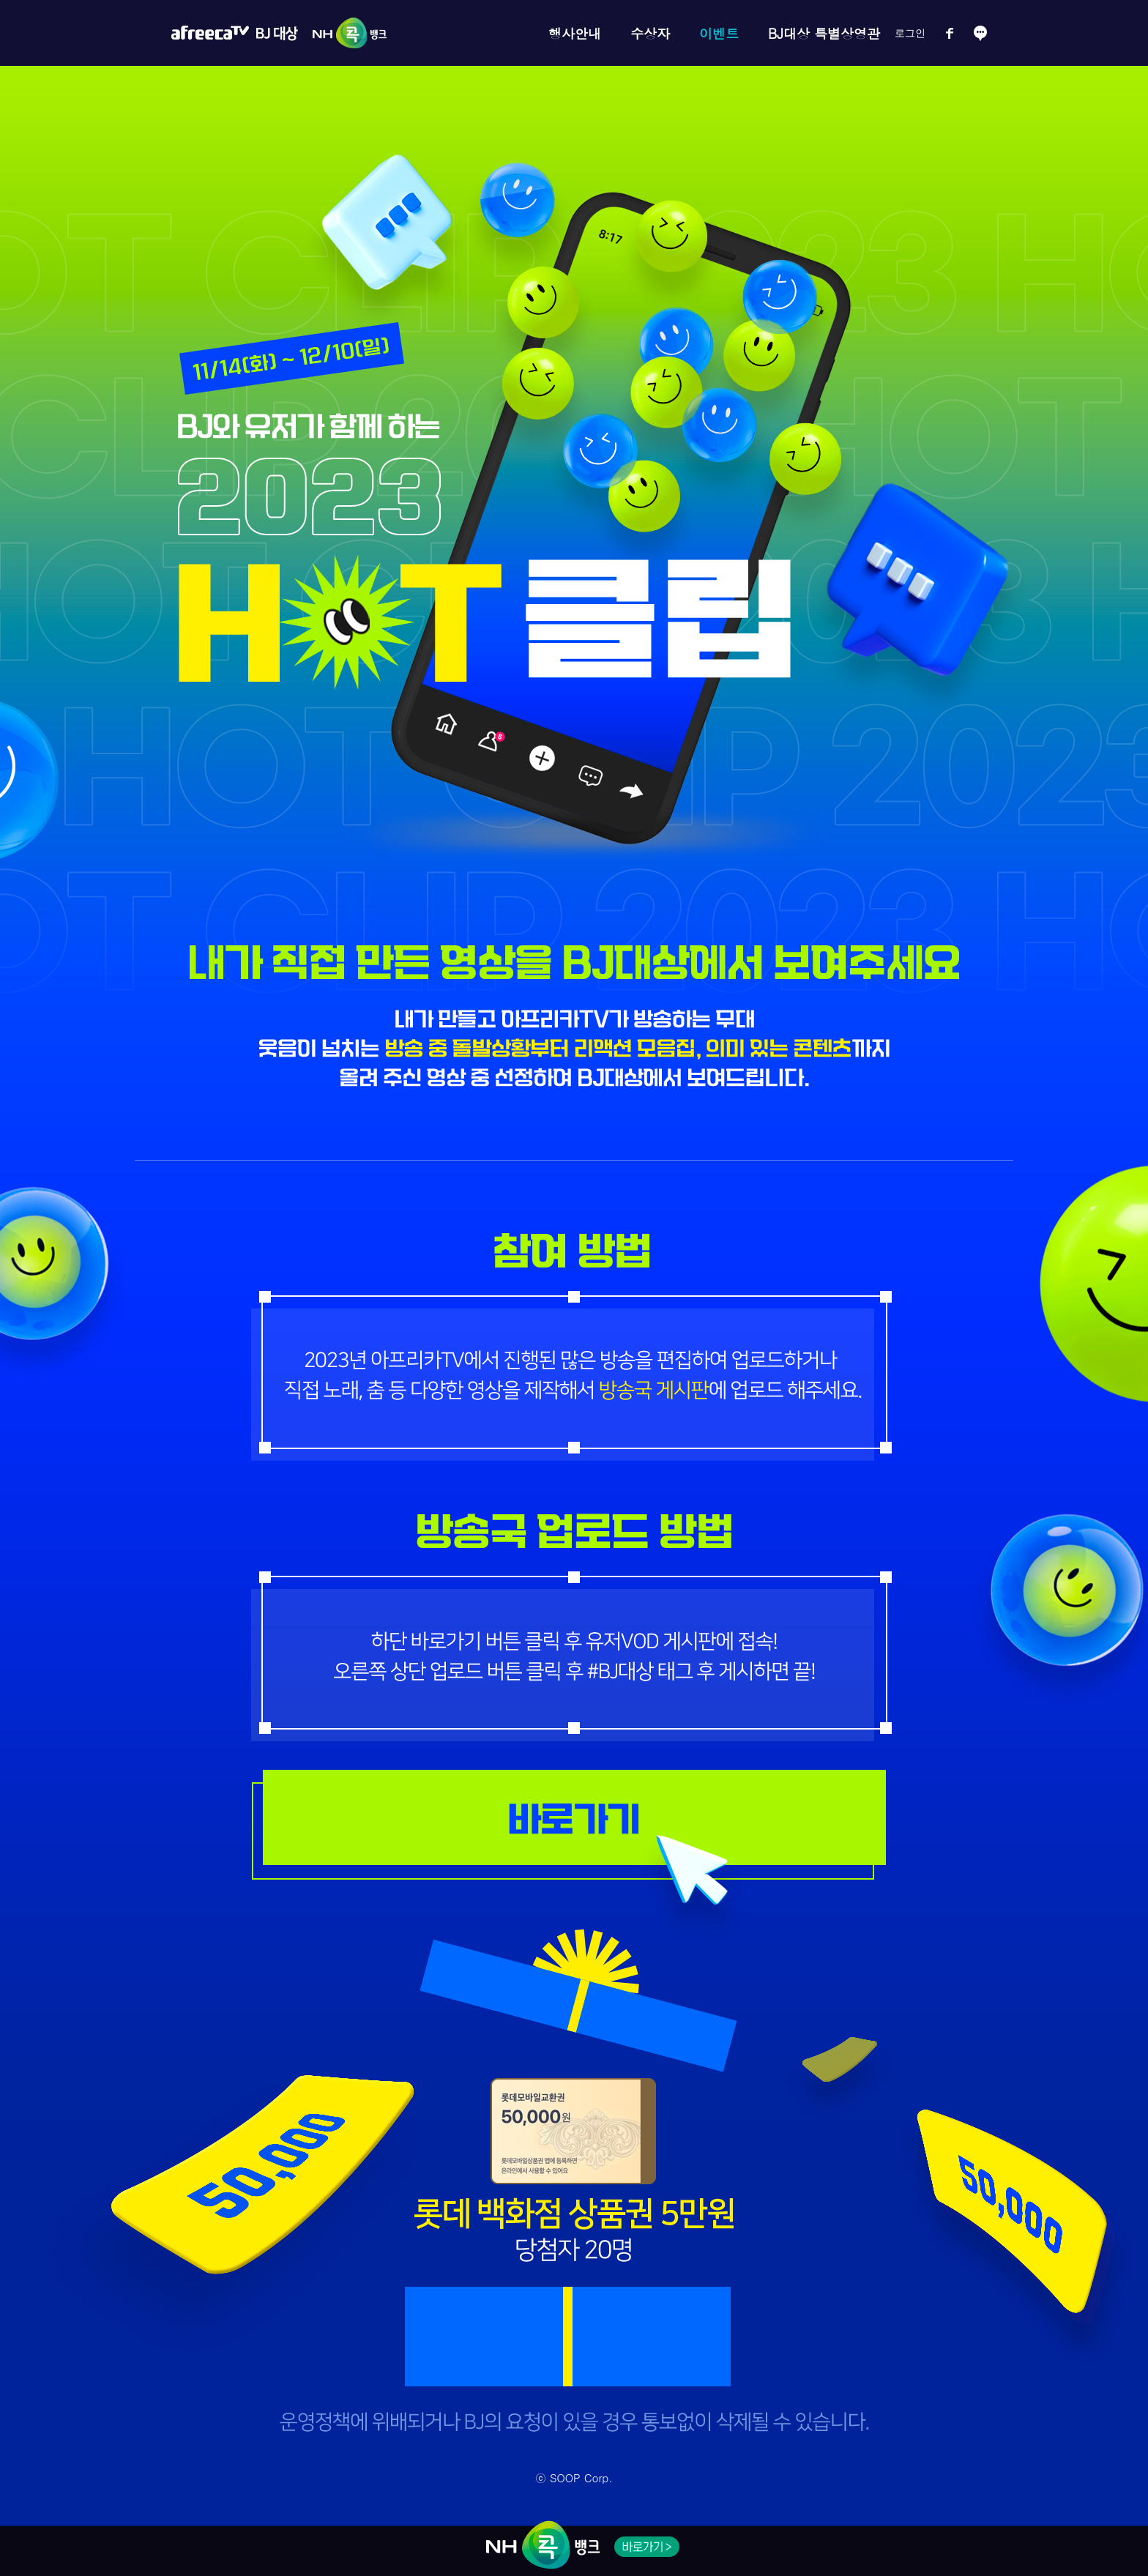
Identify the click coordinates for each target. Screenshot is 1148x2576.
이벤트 (719, 33)
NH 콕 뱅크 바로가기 (647, 2546)
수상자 (650, 33)
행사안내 (574, 33)
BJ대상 (277, 33)
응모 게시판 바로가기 (574, 1818)
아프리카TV (210, 33)
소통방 (980, 33)
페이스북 (950, 33)
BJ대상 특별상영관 (824, 33)
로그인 (910, 33)
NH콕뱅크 (346, 33)
